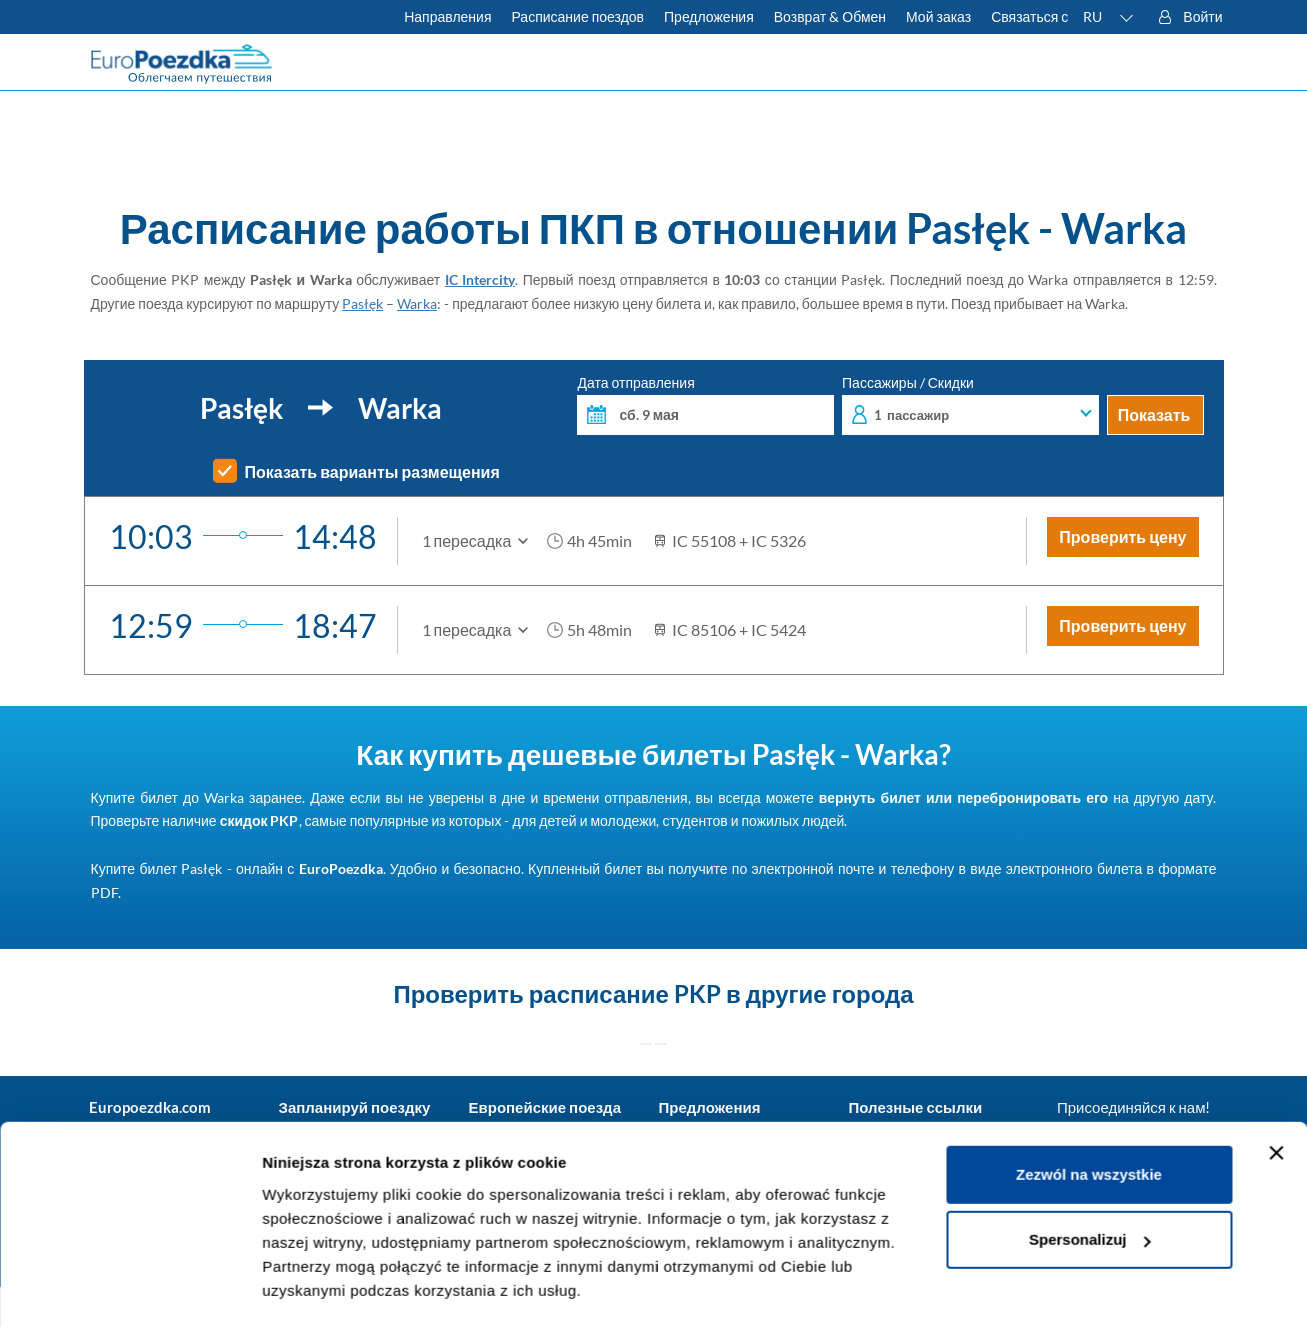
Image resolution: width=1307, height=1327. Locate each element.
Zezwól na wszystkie (1089, 1116)
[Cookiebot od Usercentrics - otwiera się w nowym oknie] (129, 1288)
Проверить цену (1122, 536)
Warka (417, 303)
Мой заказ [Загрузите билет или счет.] (938, 16)
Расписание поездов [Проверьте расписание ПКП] (577, 16)
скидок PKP (259, 820)
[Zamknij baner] (1276, 1095)
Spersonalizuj (1090, 1181)
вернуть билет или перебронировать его (963, 797)
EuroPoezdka (341, 868)
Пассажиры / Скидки (970, 405)
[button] (1109, 17)
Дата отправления (705, 405)
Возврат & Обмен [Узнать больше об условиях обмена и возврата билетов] (830, 16)
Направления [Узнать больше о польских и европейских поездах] (447, 16)
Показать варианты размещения (372, 472)
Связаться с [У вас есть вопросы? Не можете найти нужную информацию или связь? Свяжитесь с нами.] (1029, 16)
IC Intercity (480, 279)
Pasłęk (362, 303)
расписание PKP (625, 993)
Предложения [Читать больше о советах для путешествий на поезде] (709, 16)
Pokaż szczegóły (322, 1287)
